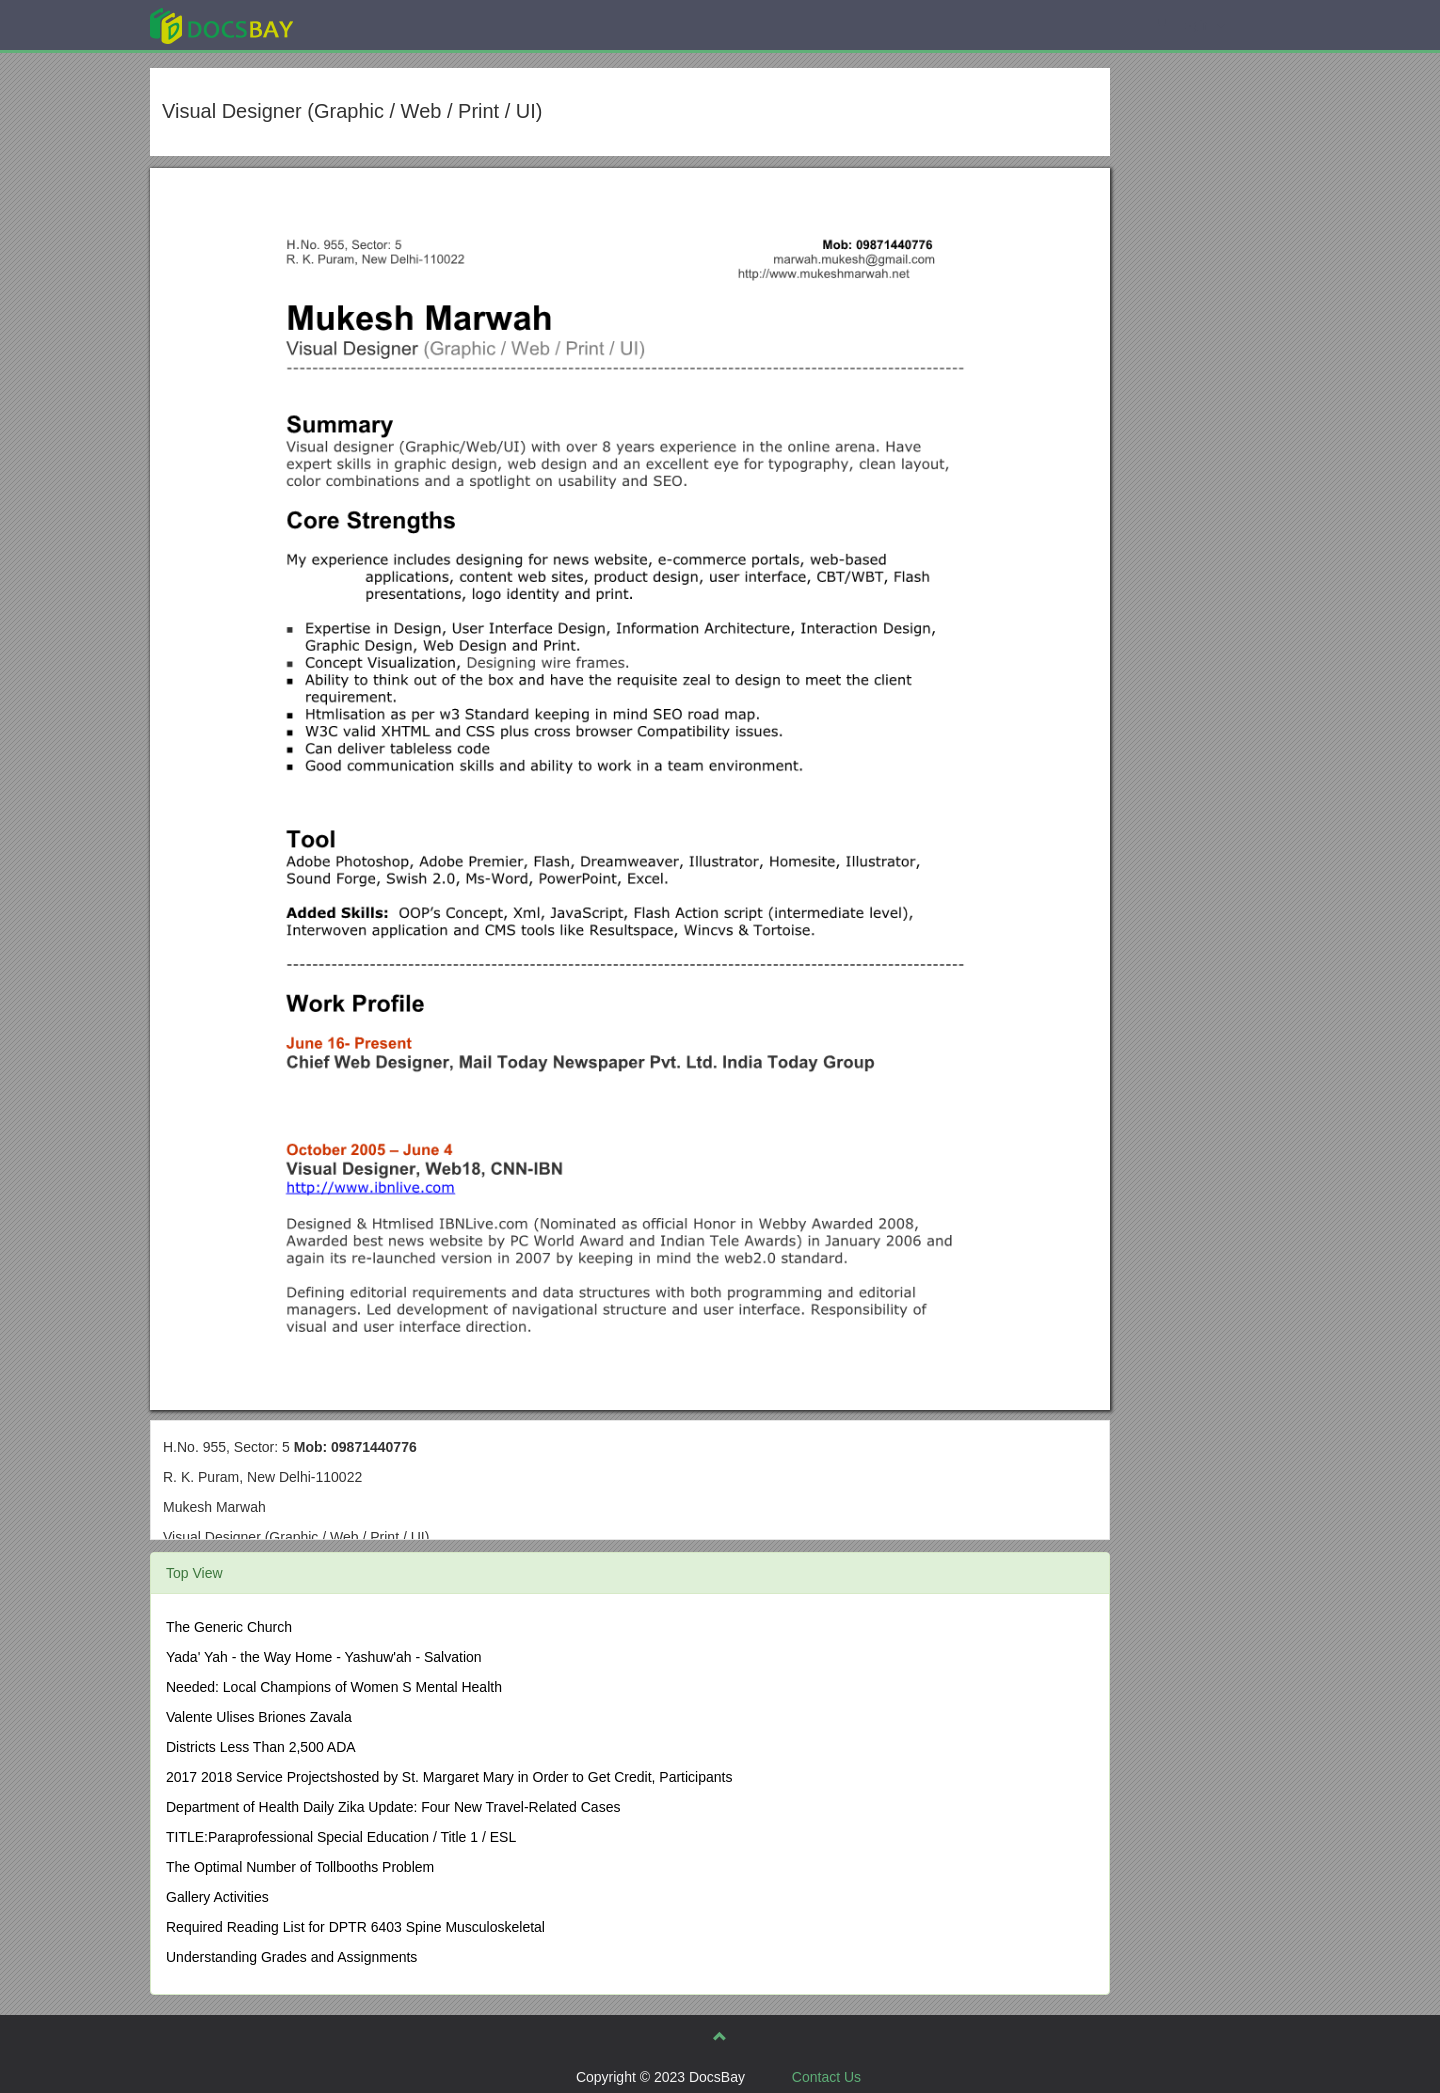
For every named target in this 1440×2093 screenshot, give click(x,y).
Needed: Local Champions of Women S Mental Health (334, 1687)
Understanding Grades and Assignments (291, 1957)
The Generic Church (229, 1627)
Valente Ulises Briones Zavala (259, 1717)
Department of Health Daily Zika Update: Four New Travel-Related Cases (393, 1807)
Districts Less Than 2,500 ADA (261, 1747)
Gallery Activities (217, 1897)
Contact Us (826, 2077)
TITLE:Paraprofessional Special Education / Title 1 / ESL (341, 1837)
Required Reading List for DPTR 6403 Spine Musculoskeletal (355, 1927)
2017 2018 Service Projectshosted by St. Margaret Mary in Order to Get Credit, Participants (449, 1777)
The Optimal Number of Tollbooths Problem (300, 1867)
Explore (371, 24)
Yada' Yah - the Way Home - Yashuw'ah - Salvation (324, 1657)
